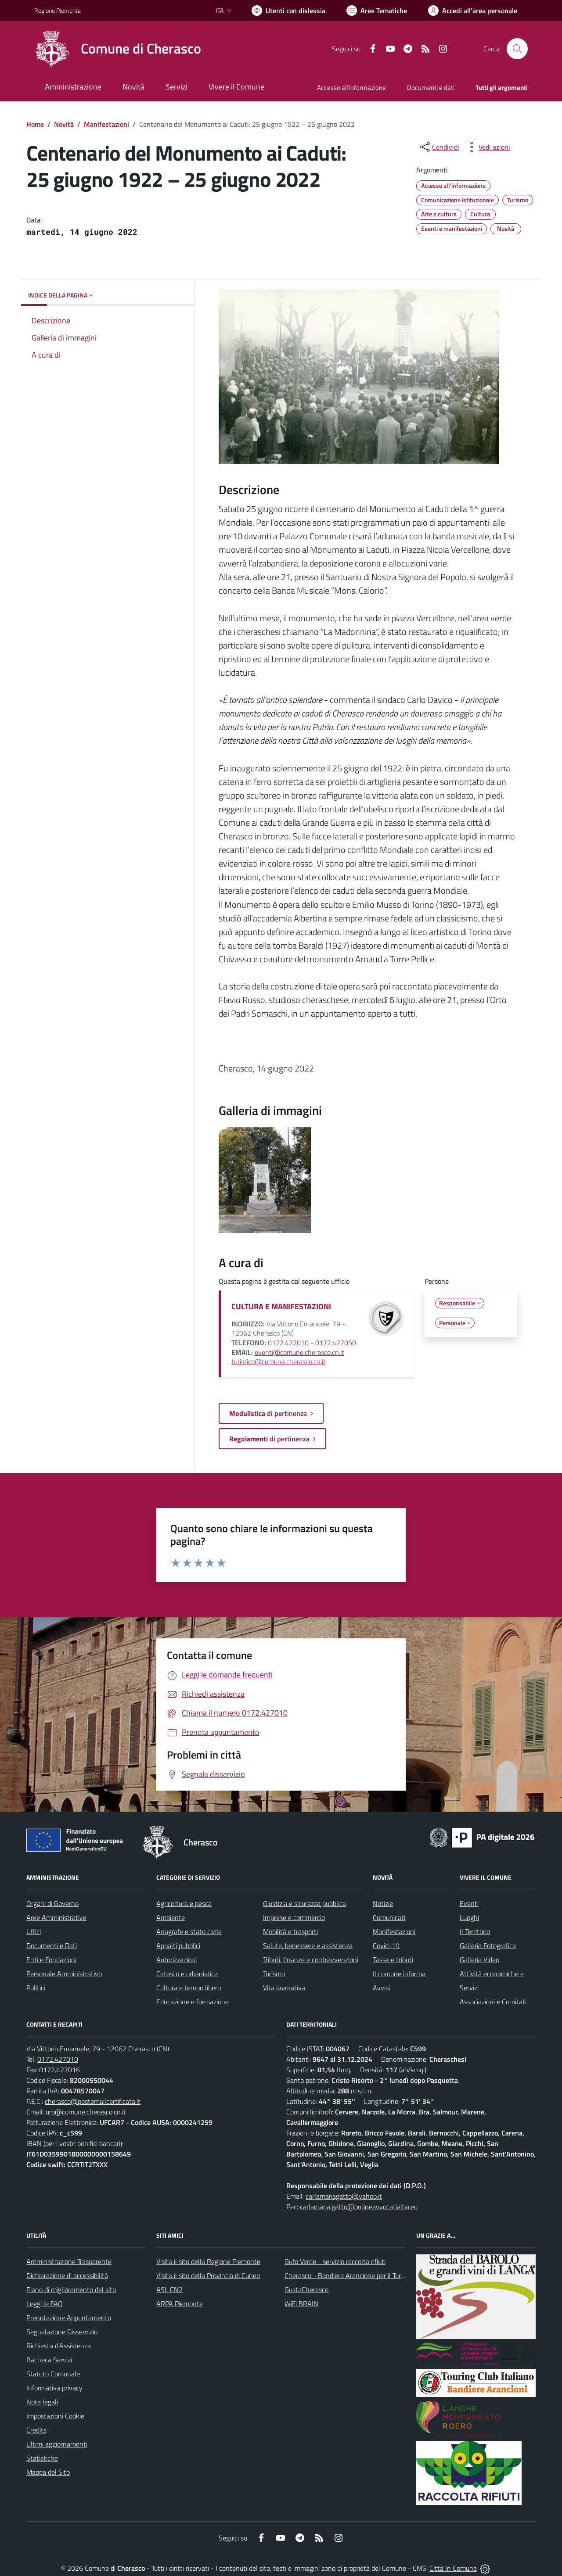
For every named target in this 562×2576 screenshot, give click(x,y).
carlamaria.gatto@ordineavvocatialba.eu (359, 2206)
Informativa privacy (54, 2388)
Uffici (33, 1931)
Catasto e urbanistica (187, 1973)
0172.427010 (57, 2059)
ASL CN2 (169, 2289)
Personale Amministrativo (64, 1973)
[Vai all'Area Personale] (473, 10)
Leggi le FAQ (44, 2303)
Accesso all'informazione (351, 87)
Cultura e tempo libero (188, 1987)
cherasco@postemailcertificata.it (92, 2101)
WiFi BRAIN (301, 2303)
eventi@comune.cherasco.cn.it (299, 1352)
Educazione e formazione (192, 2001)
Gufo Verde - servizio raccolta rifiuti (335, 2261)
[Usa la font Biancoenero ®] (288, 10)
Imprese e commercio (294, 1917)
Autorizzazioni (176, 1959)
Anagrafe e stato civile (189, 1931)
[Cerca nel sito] (517, 48)
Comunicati (389, 1917)
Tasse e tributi (393, 1959)
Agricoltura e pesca (184, 1903)
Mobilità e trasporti (290, 1931)
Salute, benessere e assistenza (308, 1945)
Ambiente (170, 1917)
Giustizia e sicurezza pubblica (304, 1903)
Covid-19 (386, 1945)
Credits (36, 2430)
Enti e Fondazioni (51, 1959)
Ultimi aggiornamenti (56, 2444)
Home (35, 124)
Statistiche (42, 2458)
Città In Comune (453, 2568)
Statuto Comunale (53, 2373)
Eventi (469, 1903)
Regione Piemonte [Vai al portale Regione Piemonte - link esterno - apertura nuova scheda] (57, 10)
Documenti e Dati (51, 1945)
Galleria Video (479, 1959)
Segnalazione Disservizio (61, 2331)
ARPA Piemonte (179, 2303)
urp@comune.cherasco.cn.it (86, 2112)
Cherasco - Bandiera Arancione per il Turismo (349, 2275)
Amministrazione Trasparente (69, 2261)
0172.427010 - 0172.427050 (312, 1342)
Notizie (383, 1903)
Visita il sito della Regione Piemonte (208, 2261)
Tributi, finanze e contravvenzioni (310, 1959)
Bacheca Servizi (49, 2359)
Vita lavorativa (284, 1987)
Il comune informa (399, 1973)
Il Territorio (475, 1931)
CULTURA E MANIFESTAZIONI (281, 1306)
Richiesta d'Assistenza (58, 2345)
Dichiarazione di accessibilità (67, 2275)
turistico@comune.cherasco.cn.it (278, 1361)
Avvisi (381, 1987)
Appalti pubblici (178, 1945)
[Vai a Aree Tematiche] (377, 10)
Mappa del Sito (48, 2472)
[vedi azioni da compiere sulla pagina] (487, 147)
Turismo (274, 1973)
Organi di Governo (52, 1903)
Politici (35, 1987)
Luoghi (469, 1917)
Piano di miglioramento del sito (71, 2289)
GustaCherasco (306, 2289)
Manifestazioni (106, 124)
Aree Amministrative (56, 1917)
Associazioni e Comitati (493, 2001)
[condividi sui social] (438, 147)
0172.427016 (59, 2069)
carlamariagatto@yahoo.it (344, 2196)
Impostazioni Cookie (55, 2416)
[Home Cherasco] (117, 49)
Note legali (42, 2402)
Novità (64, 124)
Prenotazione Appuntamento (68, 2317)
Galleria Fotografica (488, 1945)
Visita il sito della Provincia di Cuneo (208, 2275)
